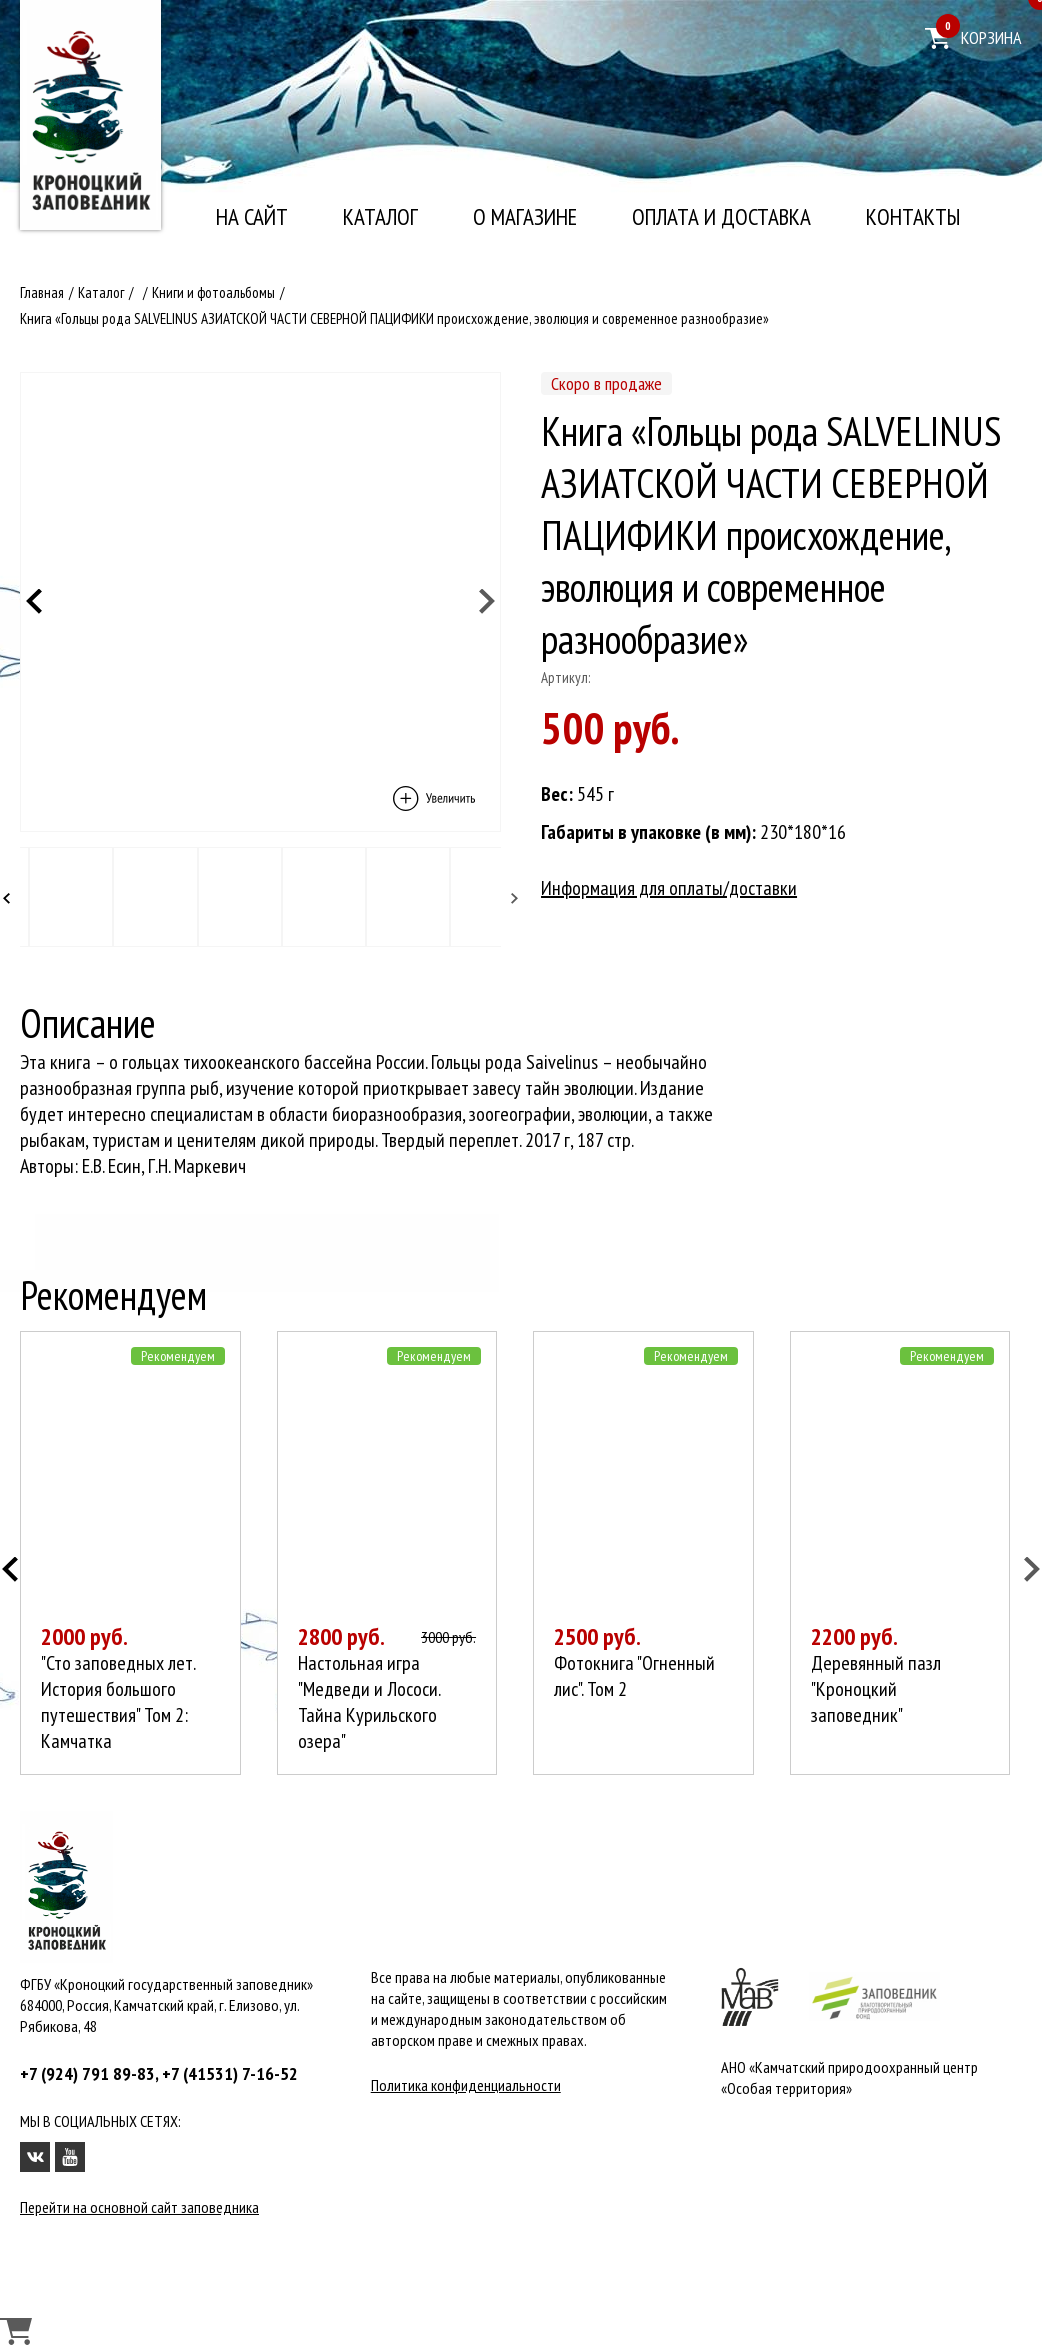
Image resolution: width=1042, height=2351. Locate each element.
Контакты (913, 217)
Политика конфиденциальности (466, 2085)
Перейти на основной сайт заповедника (139, 2207)
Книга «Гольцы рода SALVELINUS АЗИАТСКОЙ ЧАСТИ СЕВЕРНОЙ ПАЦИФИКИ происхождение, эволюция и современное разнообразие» (394, 318)
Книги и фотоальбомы (213, 292)
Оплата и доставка (721, 217)
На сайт (252, 217)
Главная (42, 292)
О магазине (525, 217)
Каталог (380, 217)
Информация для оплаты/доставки (669, 888)
